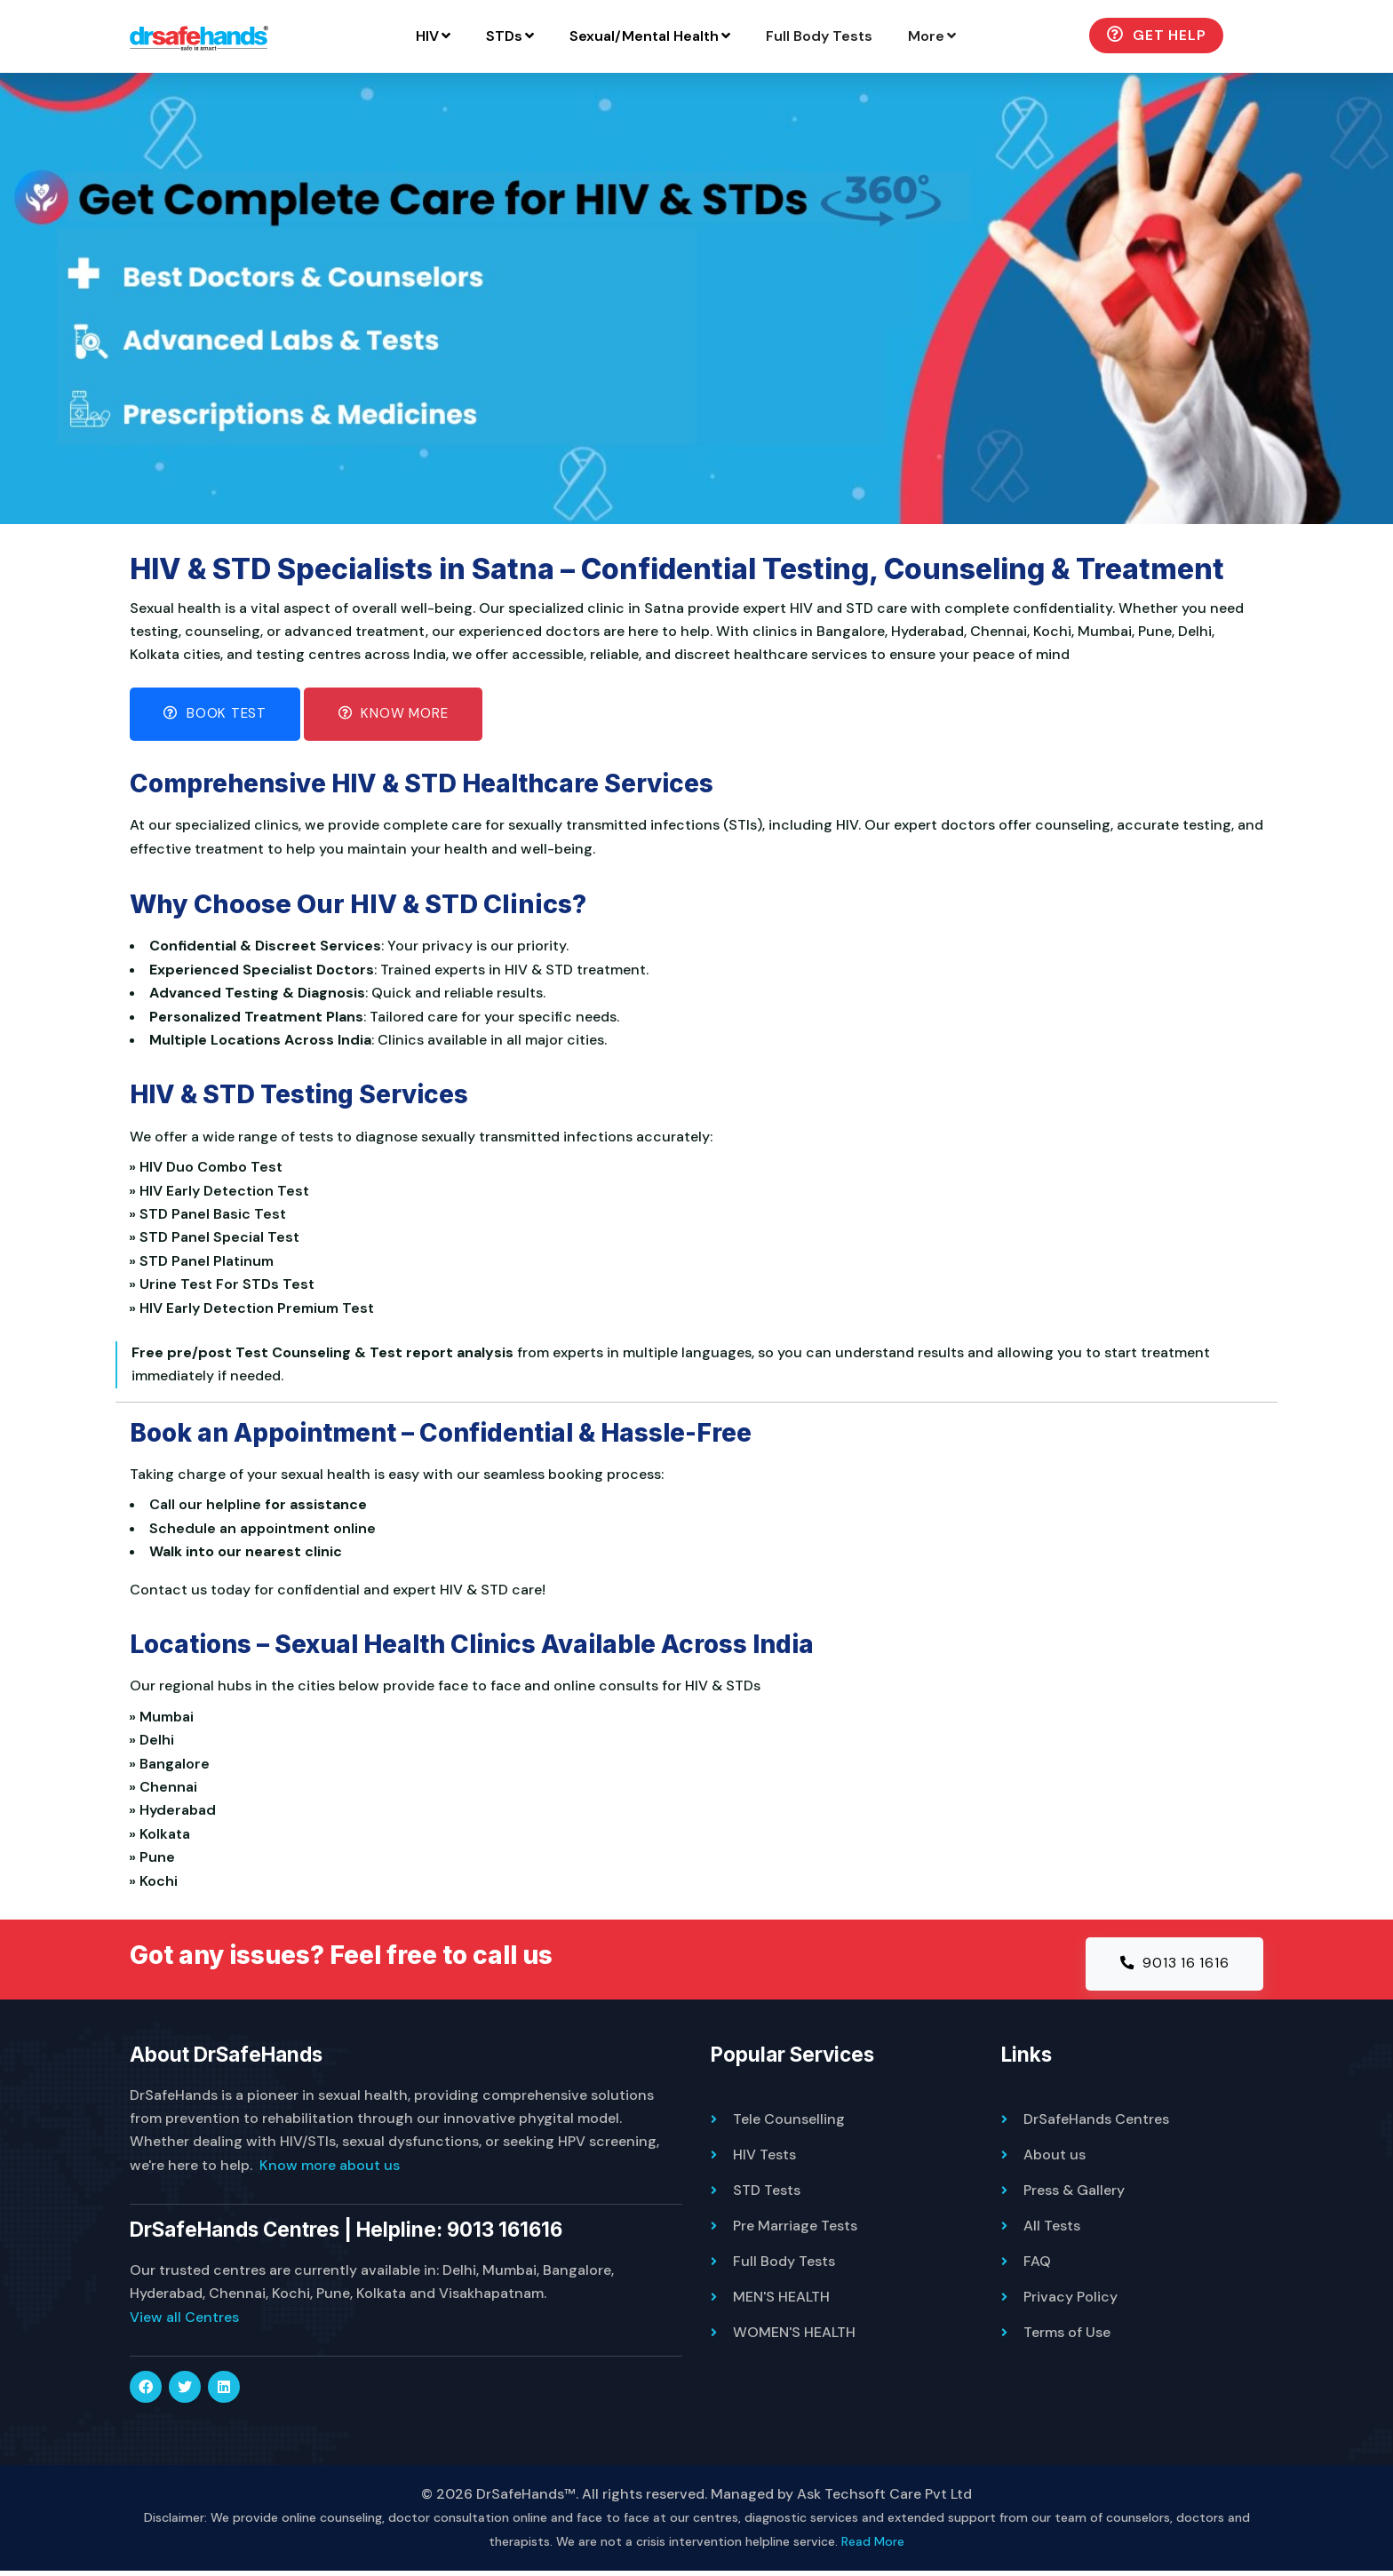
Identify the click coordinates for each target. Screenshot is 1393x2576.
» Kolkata (164, 1836)
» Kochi (158, 1883)
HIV (481, 36)
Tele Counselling (789, 2123)
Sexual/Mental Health (697, 36)
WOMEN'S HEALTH (794, 2336)
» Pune (156, 1859)
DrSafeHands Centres (1096, 2123)
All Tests (1051, 2230)
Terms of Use (1066, 2336)
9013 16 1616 (1173, 1967)
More (980, 36)
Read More (872, 2546)
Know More (401, 715)
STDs (558, 36)
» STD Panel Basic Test (212, 1216)
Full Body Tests (867, 36)
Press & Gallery (1074, 2194)
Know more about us (329, 2169)
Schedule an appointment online (262, 1531)
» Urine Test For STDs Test (226, 1286)
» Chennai (167, 1789)
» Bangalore (174, 1766)
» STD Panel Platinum (206, 1263)
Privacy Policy (1070, 2301)
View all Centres (184, 2321)
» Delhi (156, 1743)
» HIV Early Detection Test (223, 1193)
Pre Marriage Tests (795, 2230)
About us (1054, 2159)
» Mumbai (166, 1719)
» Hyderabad (177, 1813)
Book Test (217, 715)
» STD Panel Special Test (218, 1240)
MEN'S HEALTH (781, 2301)
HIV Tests (764, 2159)
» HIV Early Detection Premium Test (256, 1310)
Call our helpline (205, 1508)
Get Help (1204, 35)
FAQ (1037, 2265)
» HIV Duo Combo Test (210, 1169)
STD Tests (766, 2194)
